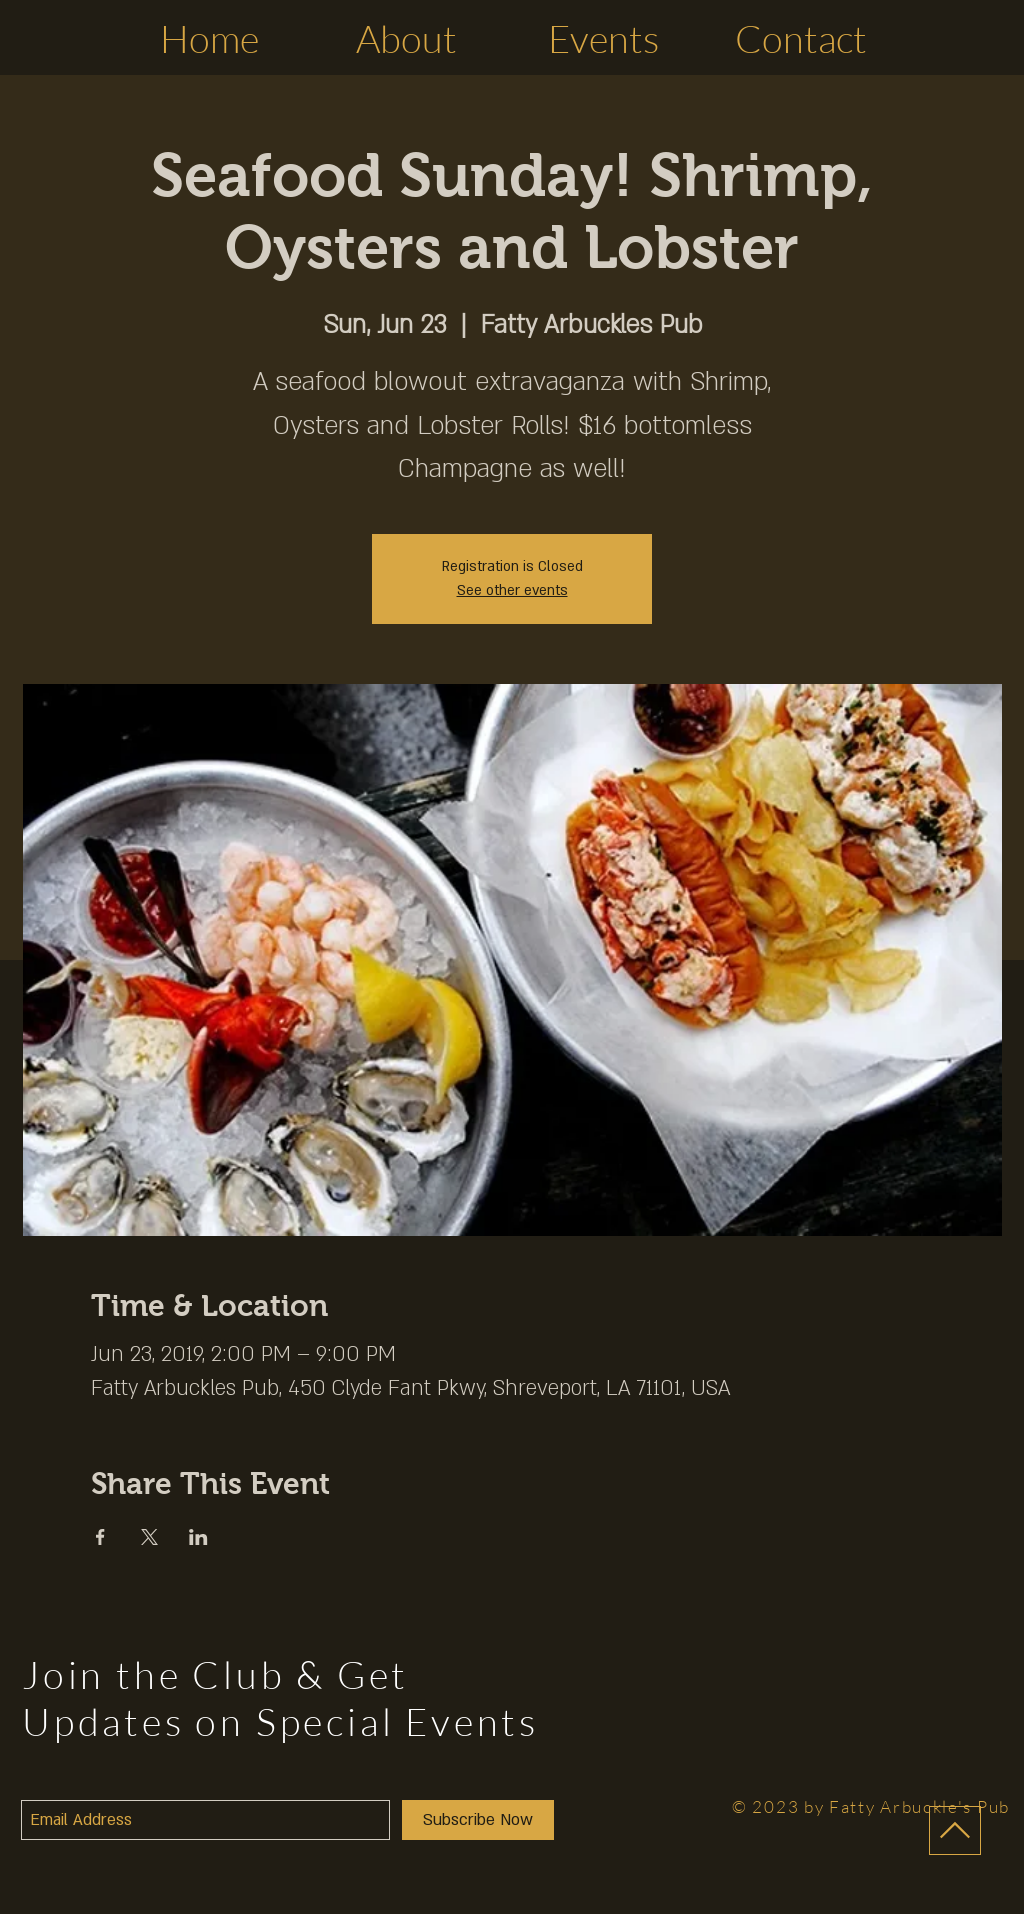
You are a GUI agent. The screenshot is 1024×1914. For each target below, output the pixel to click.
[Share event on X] (149, 1537)
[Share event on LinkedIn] (198, 1537)
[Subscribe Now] (478, 1820)
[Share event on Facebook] (100, 1537)
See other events (512, 590)
